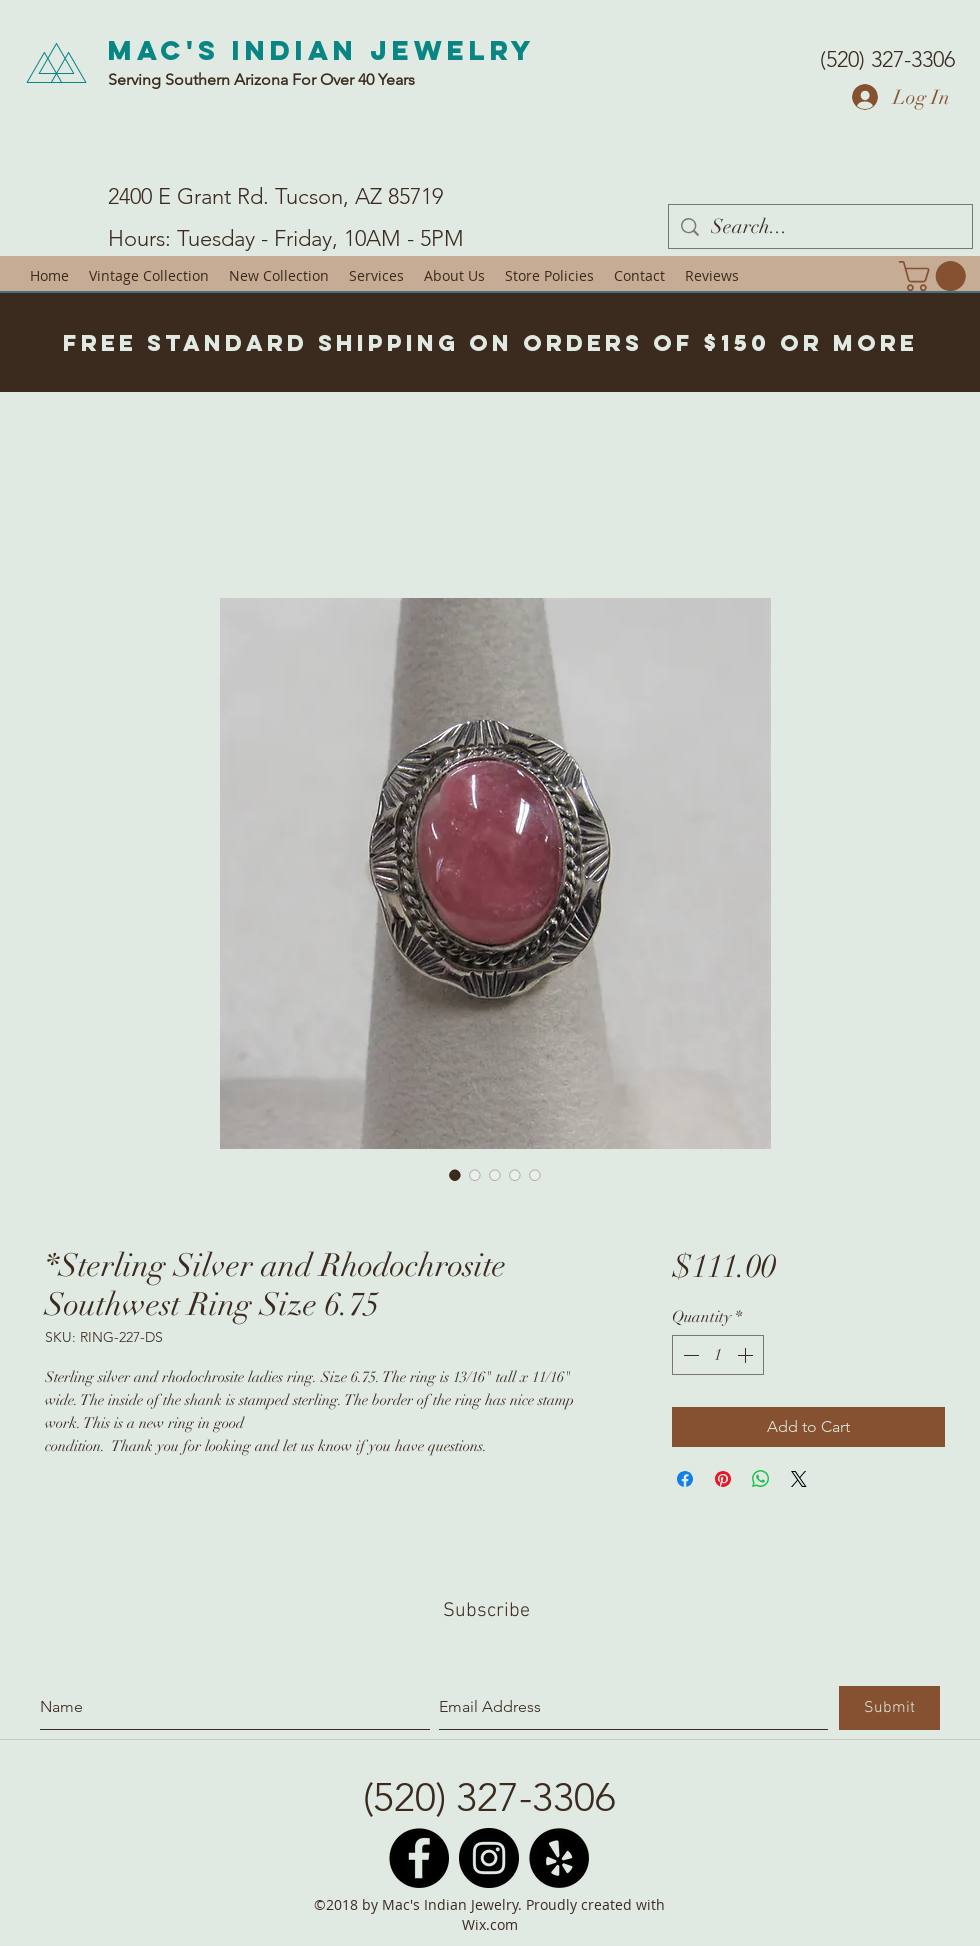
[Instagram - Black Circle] (489, 1858)
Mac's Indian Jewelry (322, 50)
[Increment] (747, 1355)
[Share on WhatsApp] (761, 1479)
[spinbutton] (718, 1355)
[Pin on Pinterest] (723, 1479)
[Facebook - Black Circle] (419, 1858)
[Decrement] (689, 1355)
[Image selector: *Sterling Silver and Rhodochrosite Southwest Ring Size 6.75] (455, 1175)
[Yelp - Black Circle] (559, 1858)
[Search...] (820, 226)
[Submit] (889, 1708)
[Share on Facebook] (685, 1479)
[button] (936, 276)
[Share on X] (799, 1479)
